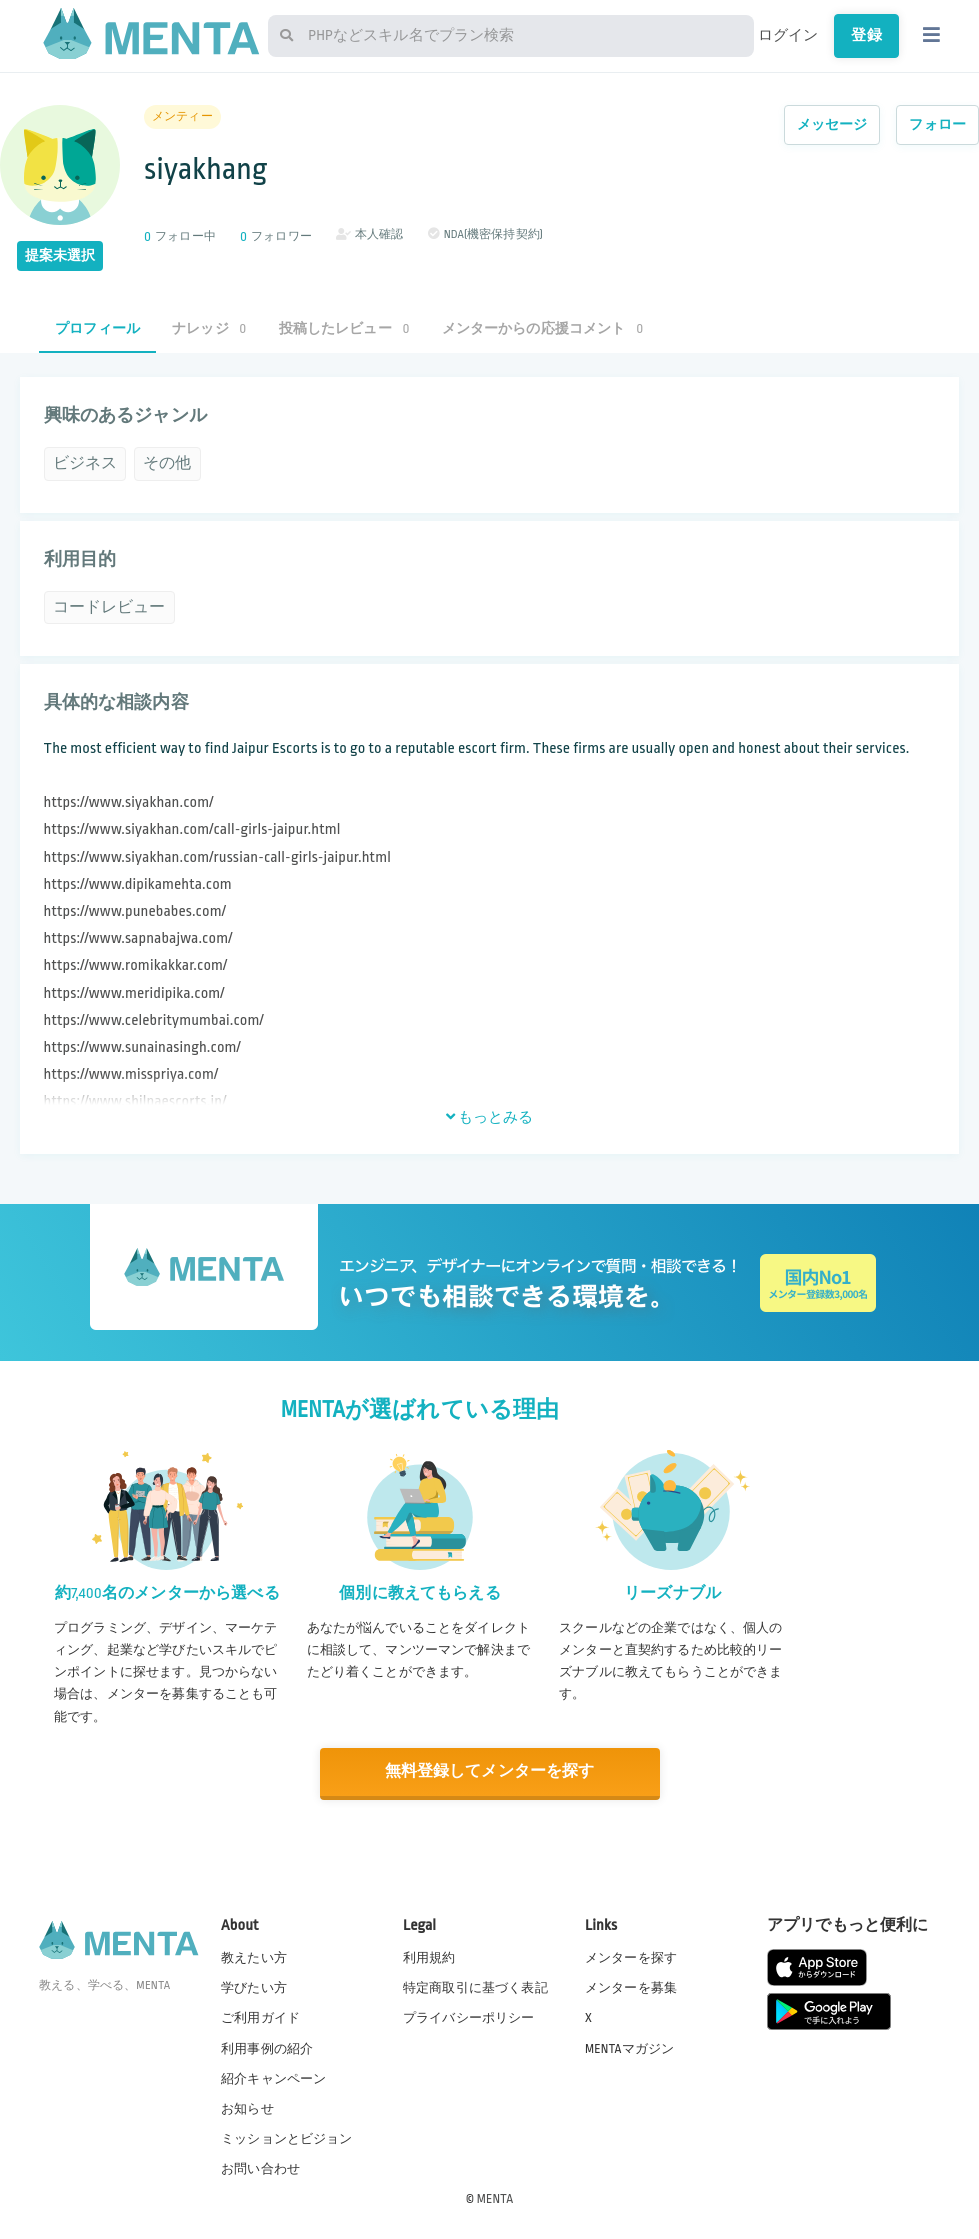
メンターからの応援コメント (543, 328)
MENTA (495, 2198)
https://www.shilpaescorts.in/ (135, 1101)
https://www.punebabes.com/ (135, 911)
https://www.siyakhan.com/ (129, 802)
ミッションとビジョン (287, 2138)
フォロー (937, 124)
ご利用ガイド (260, 2017)
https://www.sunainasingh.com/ (142, 1047)
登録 (866, 35)
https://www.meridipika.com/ (134, 993)
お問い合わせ (260, 2168)
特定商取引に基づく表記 (475, 1987)
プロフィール (97, 328)
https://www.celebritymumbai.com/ (154, 1020)
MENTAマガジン (629, 2047)
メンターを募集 (631, 1987)
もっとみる (490, 1117)
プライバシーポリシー (469, 2017)
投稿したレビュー (344, 328)
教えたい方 (254, 1957)
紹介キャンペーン (273, 2078)
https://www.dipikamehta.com (138, 884)
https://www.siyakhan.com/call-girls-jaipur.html (192, 829)
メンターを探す (631, 1957)
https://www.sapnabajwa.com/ (138, 938)
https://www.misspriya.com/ (131, 1074)
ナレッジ (209, 328)
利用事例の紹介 (267, 2047)
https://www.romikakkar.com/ (136, 965)
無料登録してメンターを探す (490, 1771)
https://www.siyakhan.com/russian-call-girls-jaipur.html (217, 857)
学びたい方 (254, 1987)
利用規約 (429, 1957)
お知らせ (247, 2108)
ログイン (788, 35)
